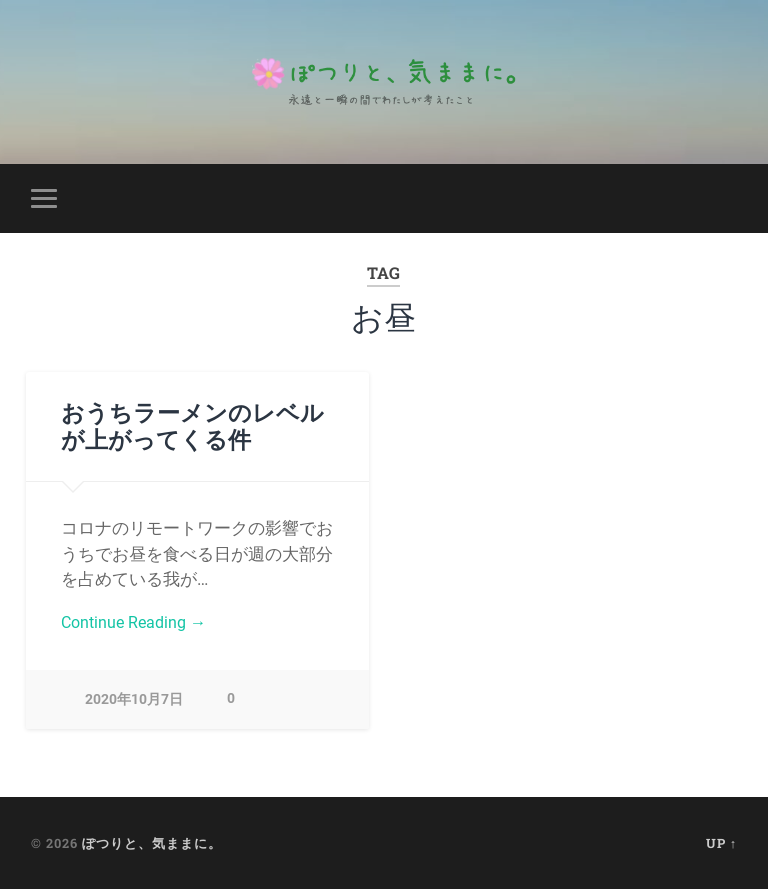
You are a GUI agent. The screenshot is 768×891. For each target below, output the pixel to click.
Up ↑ (721, 844)
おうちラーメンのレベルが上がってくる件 (192, 425)
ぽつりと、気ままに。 (152, 844)
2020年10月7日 (134, 701)
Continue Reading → (137, 624)
